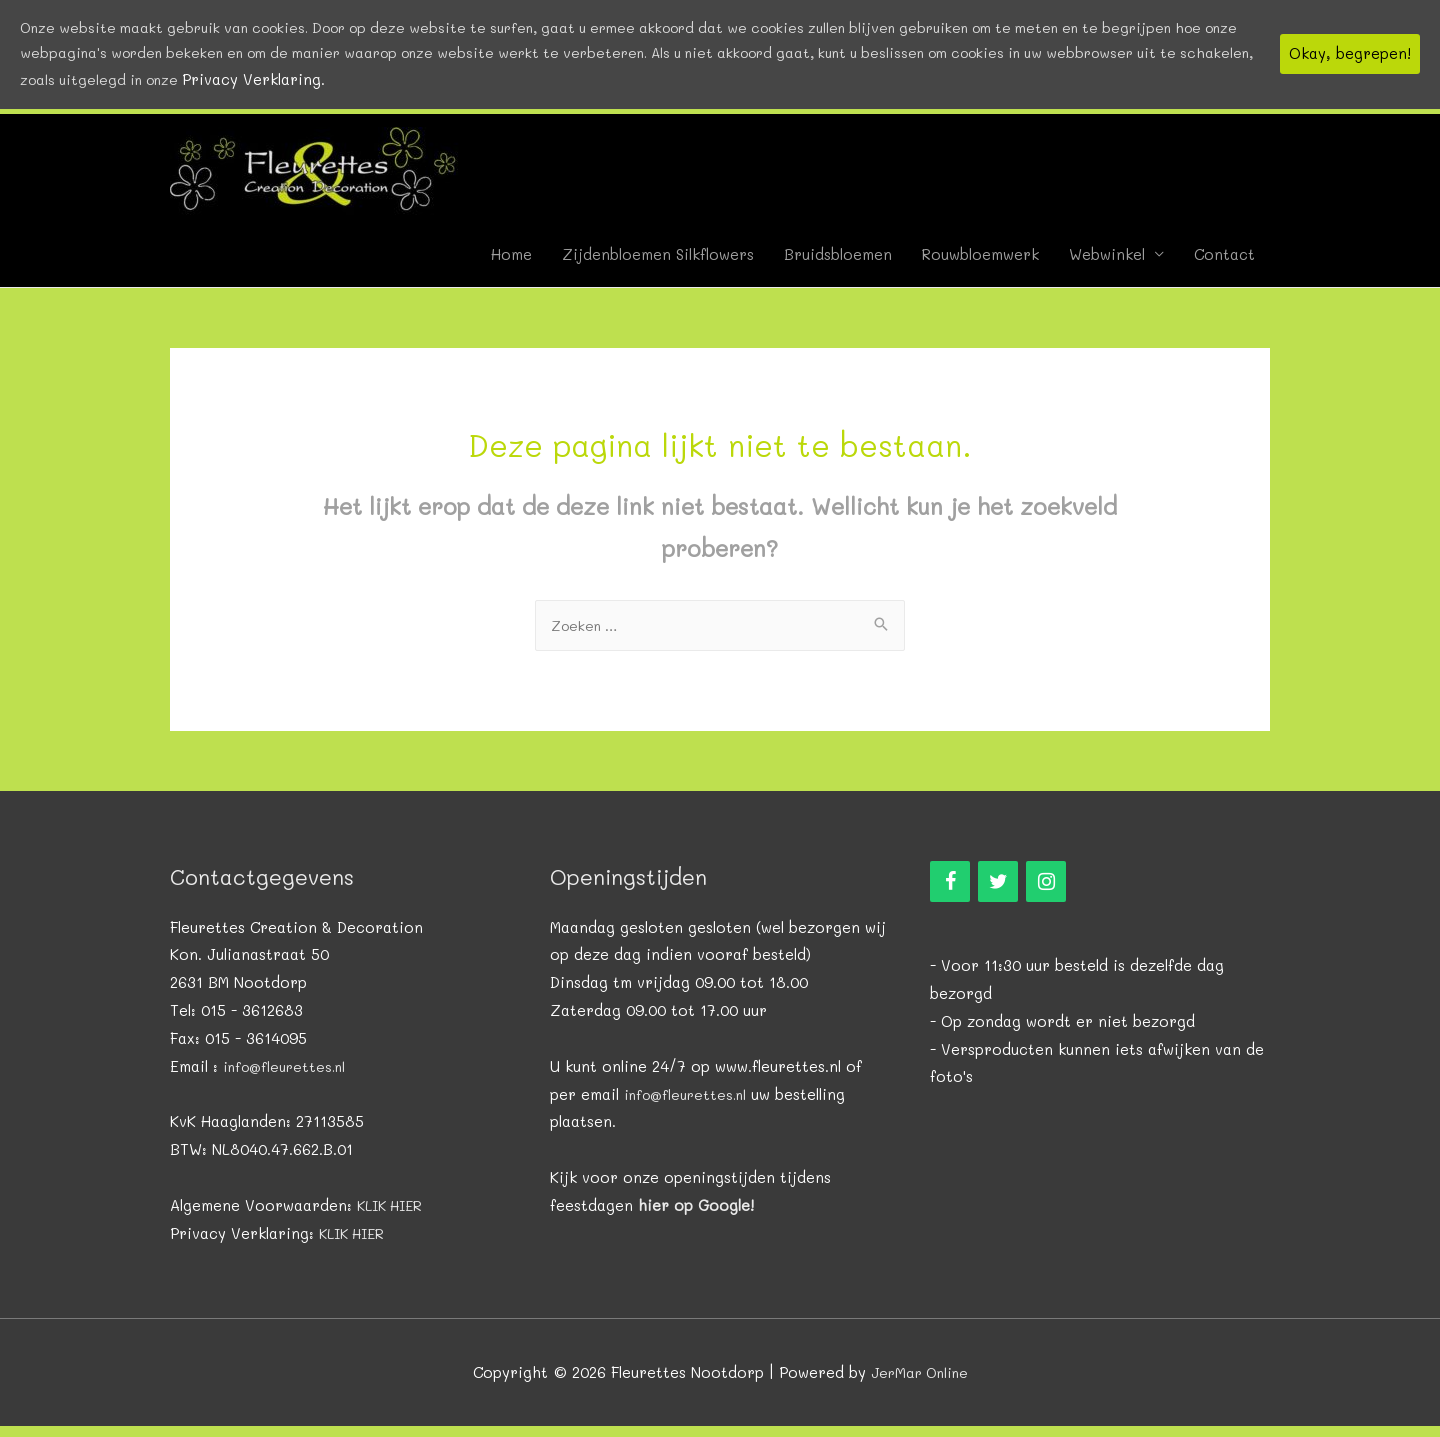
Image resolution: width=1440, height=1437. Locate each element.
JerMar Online (919, 1382)
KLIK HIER (392, 1216)
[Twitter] (998, 892)
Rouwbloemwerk (980, 265)
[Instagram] (1046, 892)
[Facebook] (950, 892)
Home (511, 265)
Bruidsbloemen (838, 265)
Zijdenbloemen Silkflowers (658, 265)
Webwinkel (1107, 265)
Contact (1224, 265)
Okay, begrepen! (1350, 56)
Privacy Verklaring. (514, 84)
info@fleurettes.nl (289, 1076)
